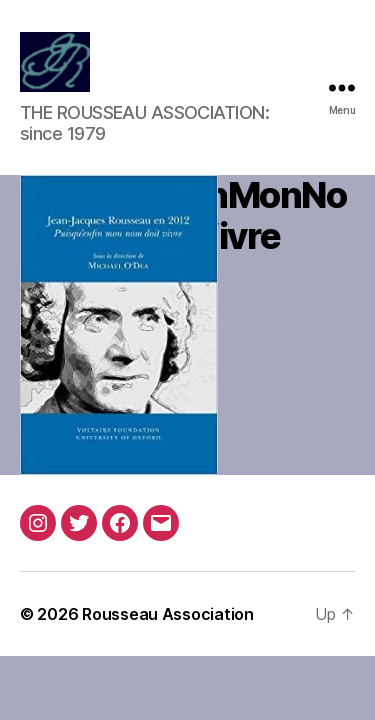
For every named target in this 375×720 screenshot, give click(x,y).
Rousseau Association (168, 614)
